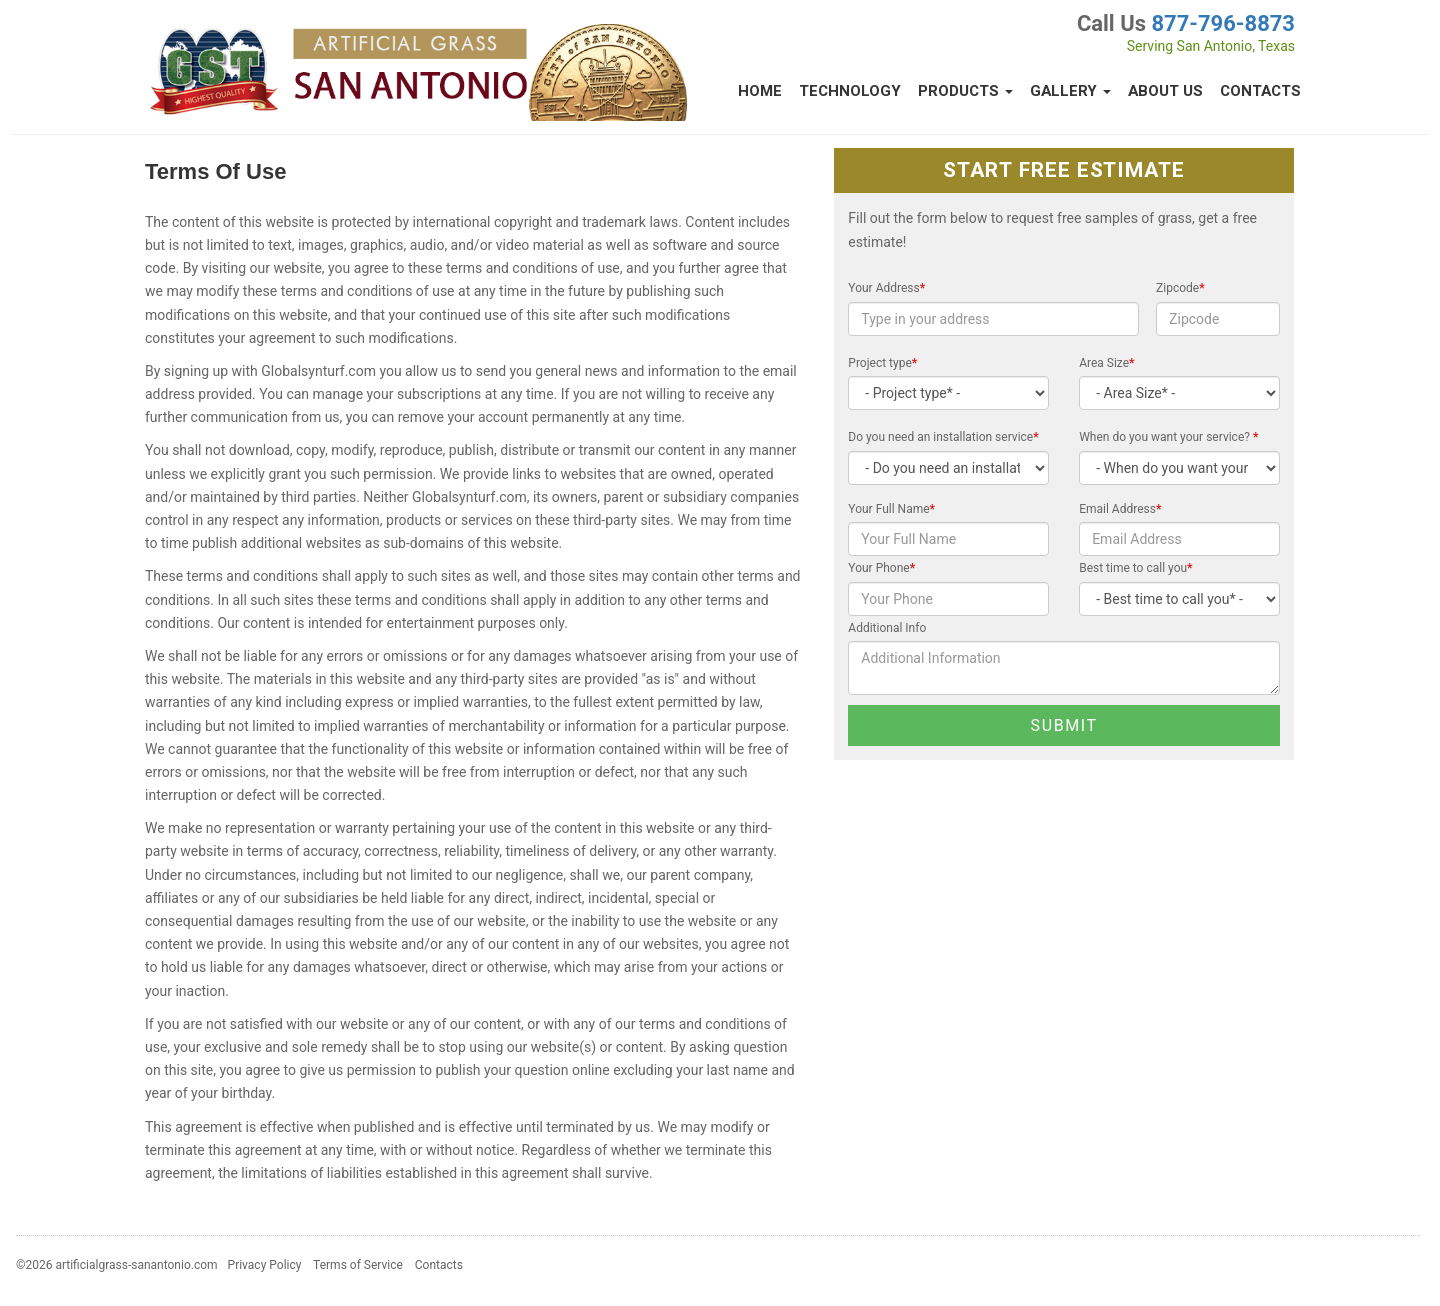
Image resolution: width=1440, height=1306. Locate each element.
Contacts (1260, 91)
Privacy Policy (265, 1265)
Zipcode (1180, 288)
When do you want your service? (1168, 437)
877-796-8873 (1223, 23)
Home (760, 91)
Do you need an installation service (943, 437)
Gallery (1070, 91)
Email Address (1120, 509)
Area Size (1106, 363)
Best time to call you (1135, 568)
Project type (882, 363)
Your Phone (881, 568)
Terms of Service (358, 1265)
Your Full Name (891, 509)
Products (965, 91)
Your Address (886, 288)
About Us (1165, 91)
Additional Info (887, 628)
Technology (850, 91)
